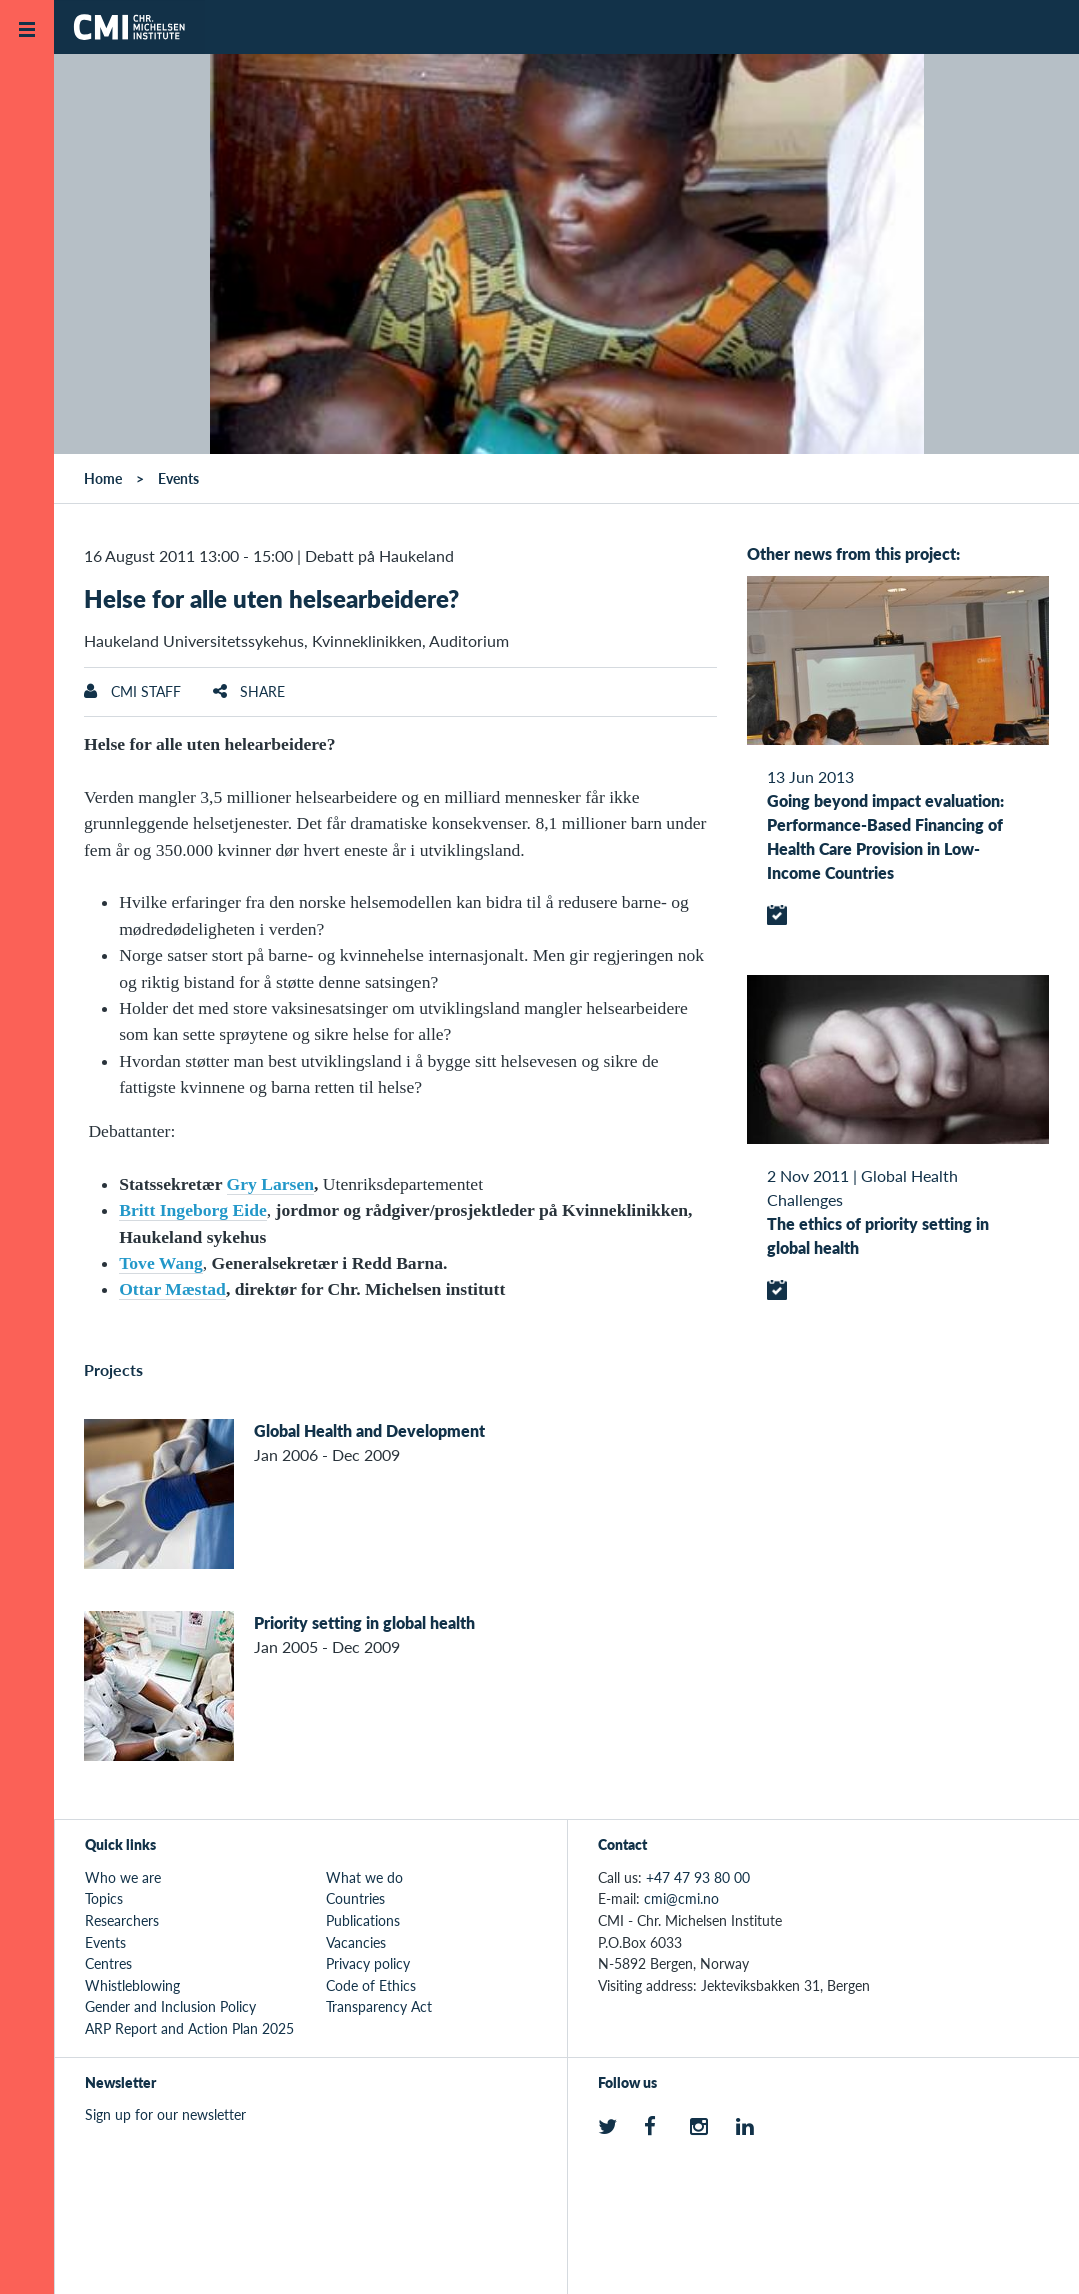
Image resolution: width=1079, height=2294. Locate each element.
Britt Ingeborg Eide (193, 1210)
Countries (355, 1898)
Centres (108, 1963)
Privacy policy (368, 1963)
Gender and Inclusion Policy (170, 2006)
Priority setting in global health (364, 1622)
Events (178, 478)
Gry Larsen (270, 1184)
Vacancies (356, 1942)
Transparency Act (379, 2006)
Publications (363, 1920)
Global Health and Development (369, 1430)
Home (103, 478)
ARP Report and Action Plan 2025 (189, 2028)
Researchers (122, 1920)
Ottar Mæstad (172, 1289)
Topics (104, 1898)
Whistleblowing (132, 1985)
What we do (364, 1877)
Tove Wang (161, 1263)
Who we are (123, 1877)
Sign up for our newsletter (165, 2114)
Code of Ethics (371, 1985)
